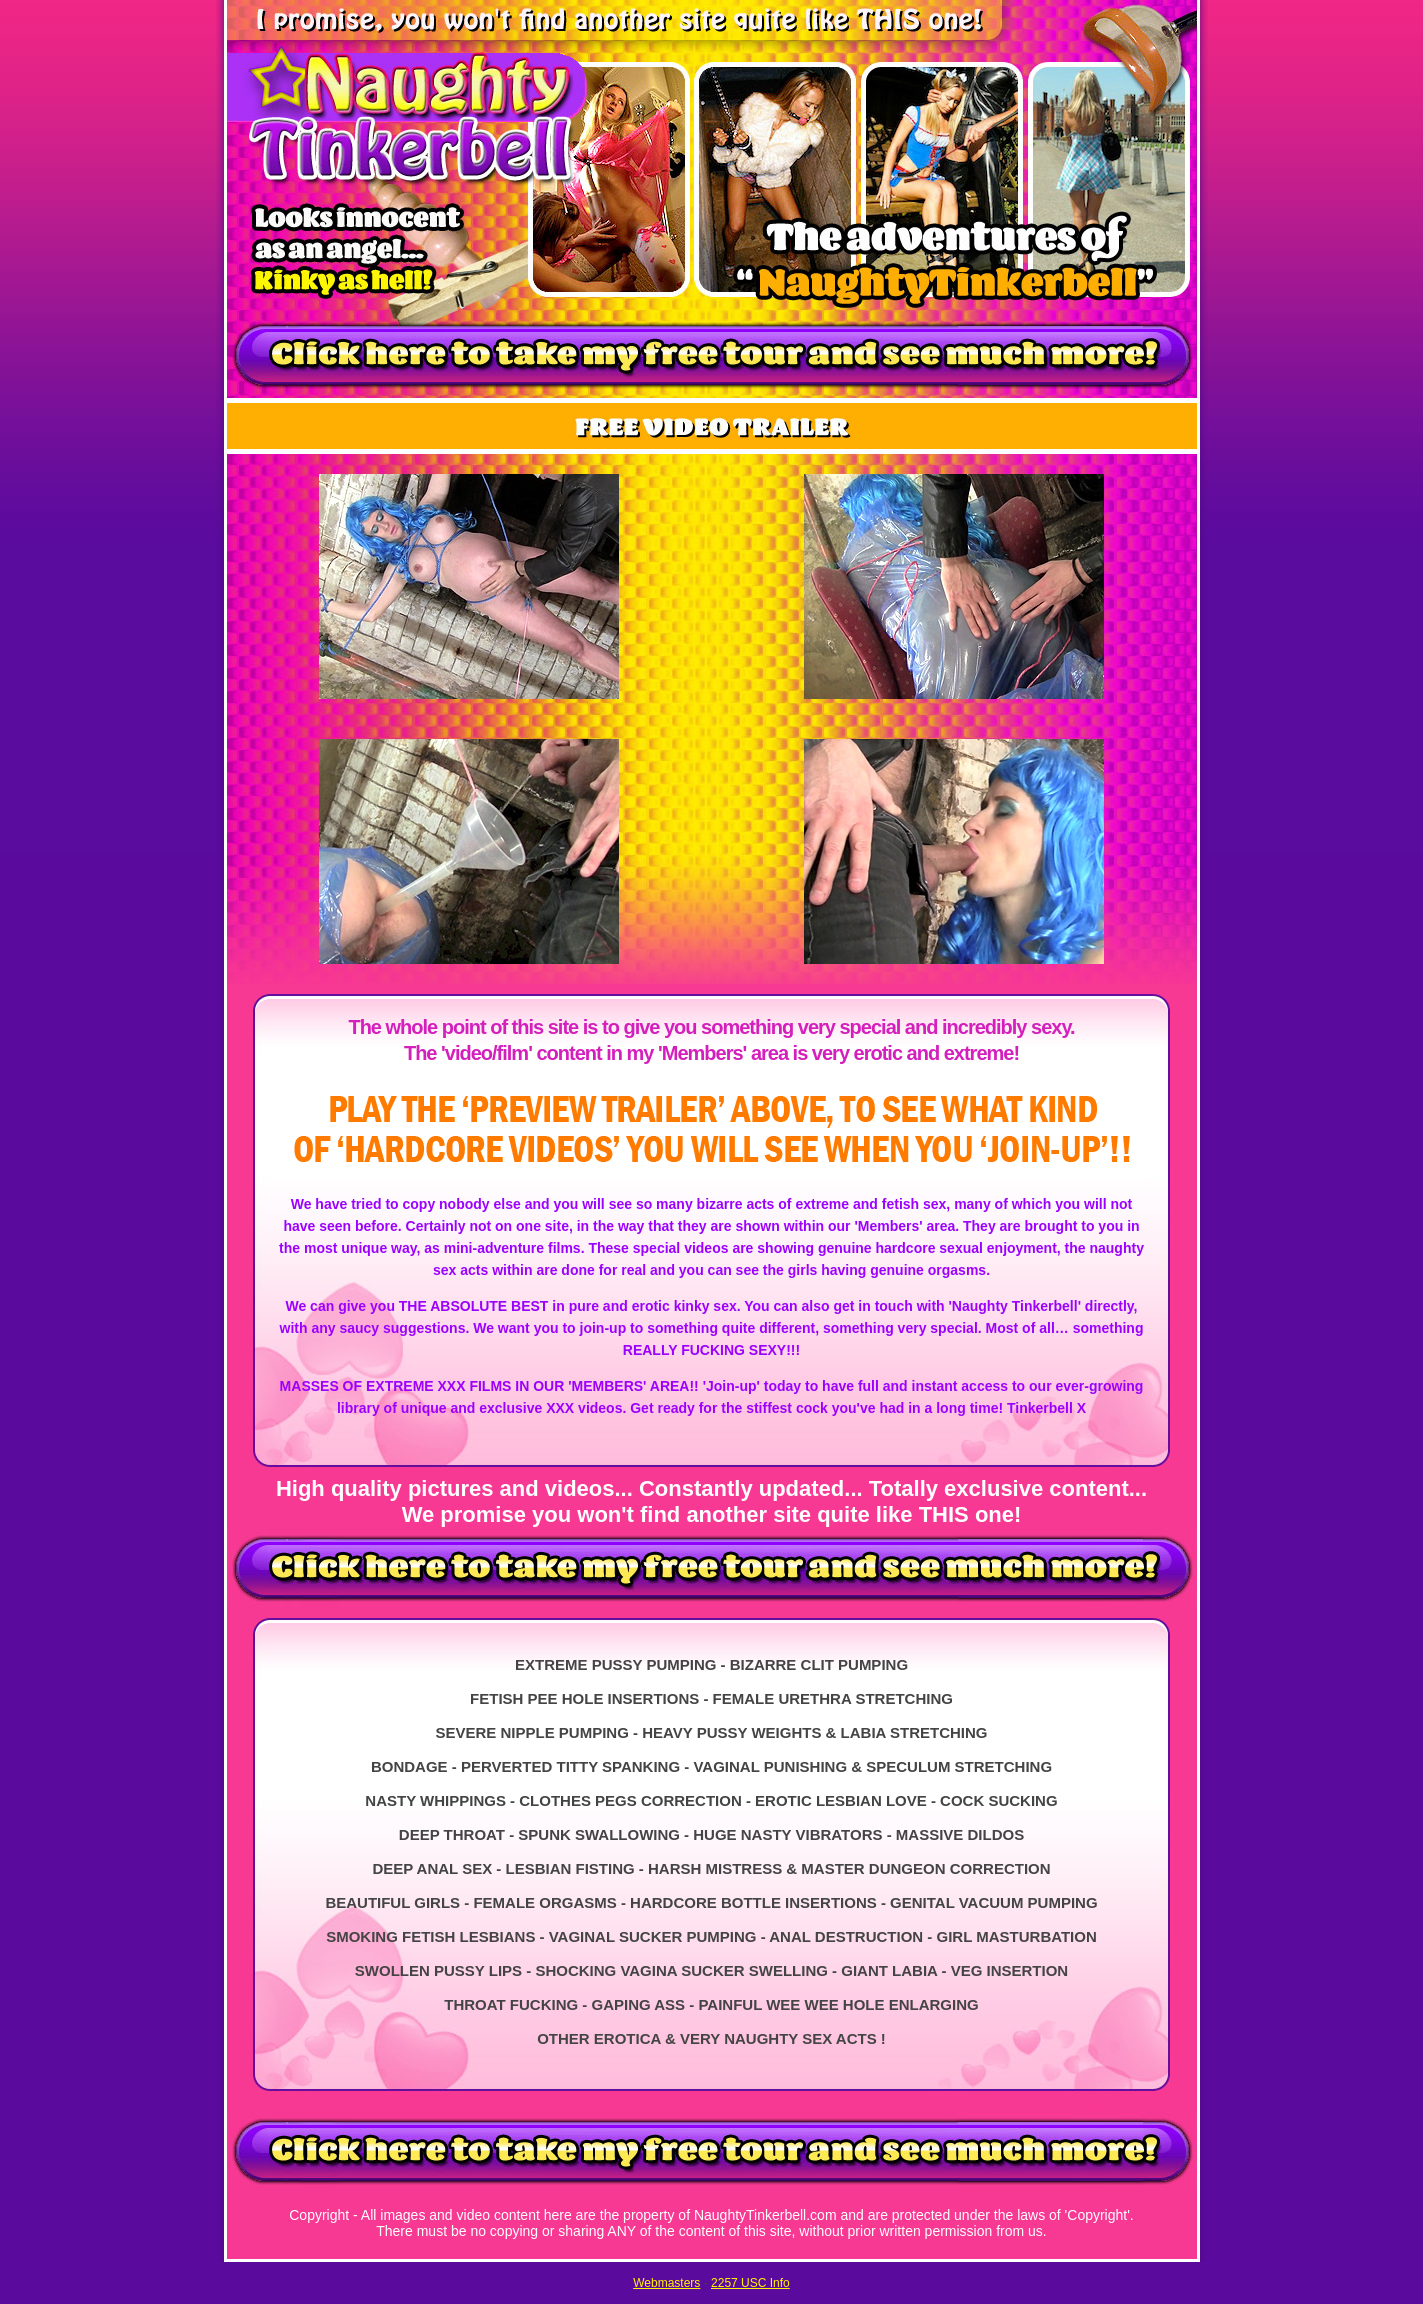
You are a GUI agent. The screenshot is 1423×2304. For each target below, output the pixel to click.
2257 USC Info (750, 2283)
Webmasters (666, 2283)
